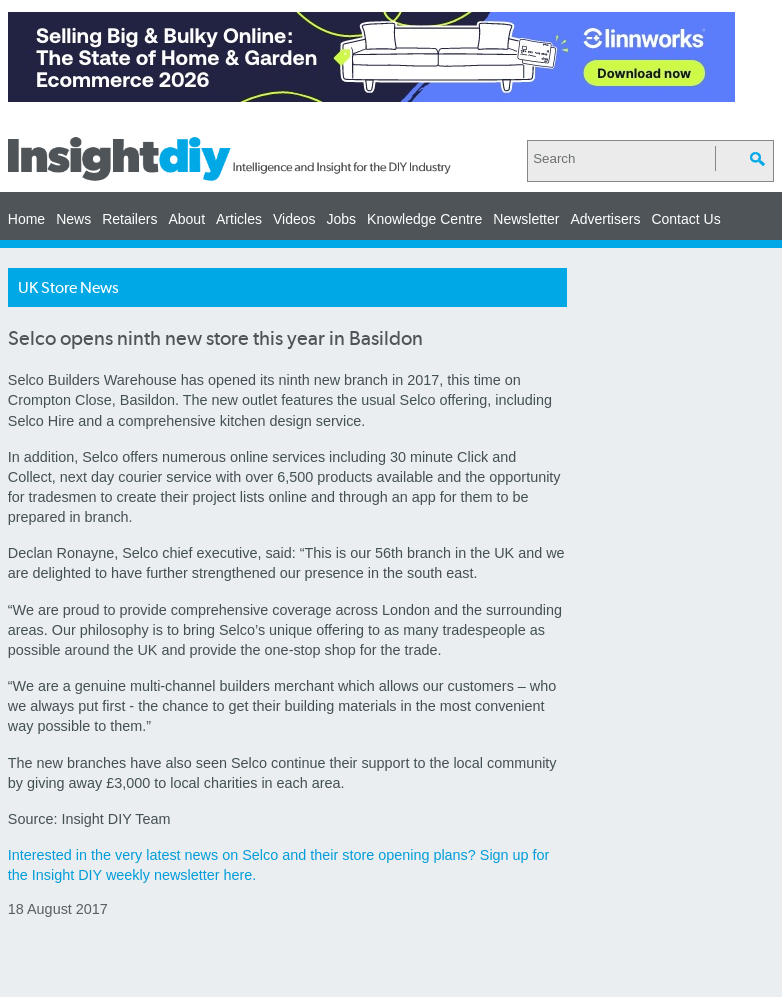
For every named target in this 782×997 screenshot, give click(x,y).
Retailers (129, 219)
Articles (239, 219)
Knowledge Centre (424, 219)
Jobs (342, 219)
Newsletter (526, 219)
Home (26, 219)
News (73, 219)
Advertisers (605, 219)
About (186, 219)
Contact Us (685, 219)
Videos (294, 219)
